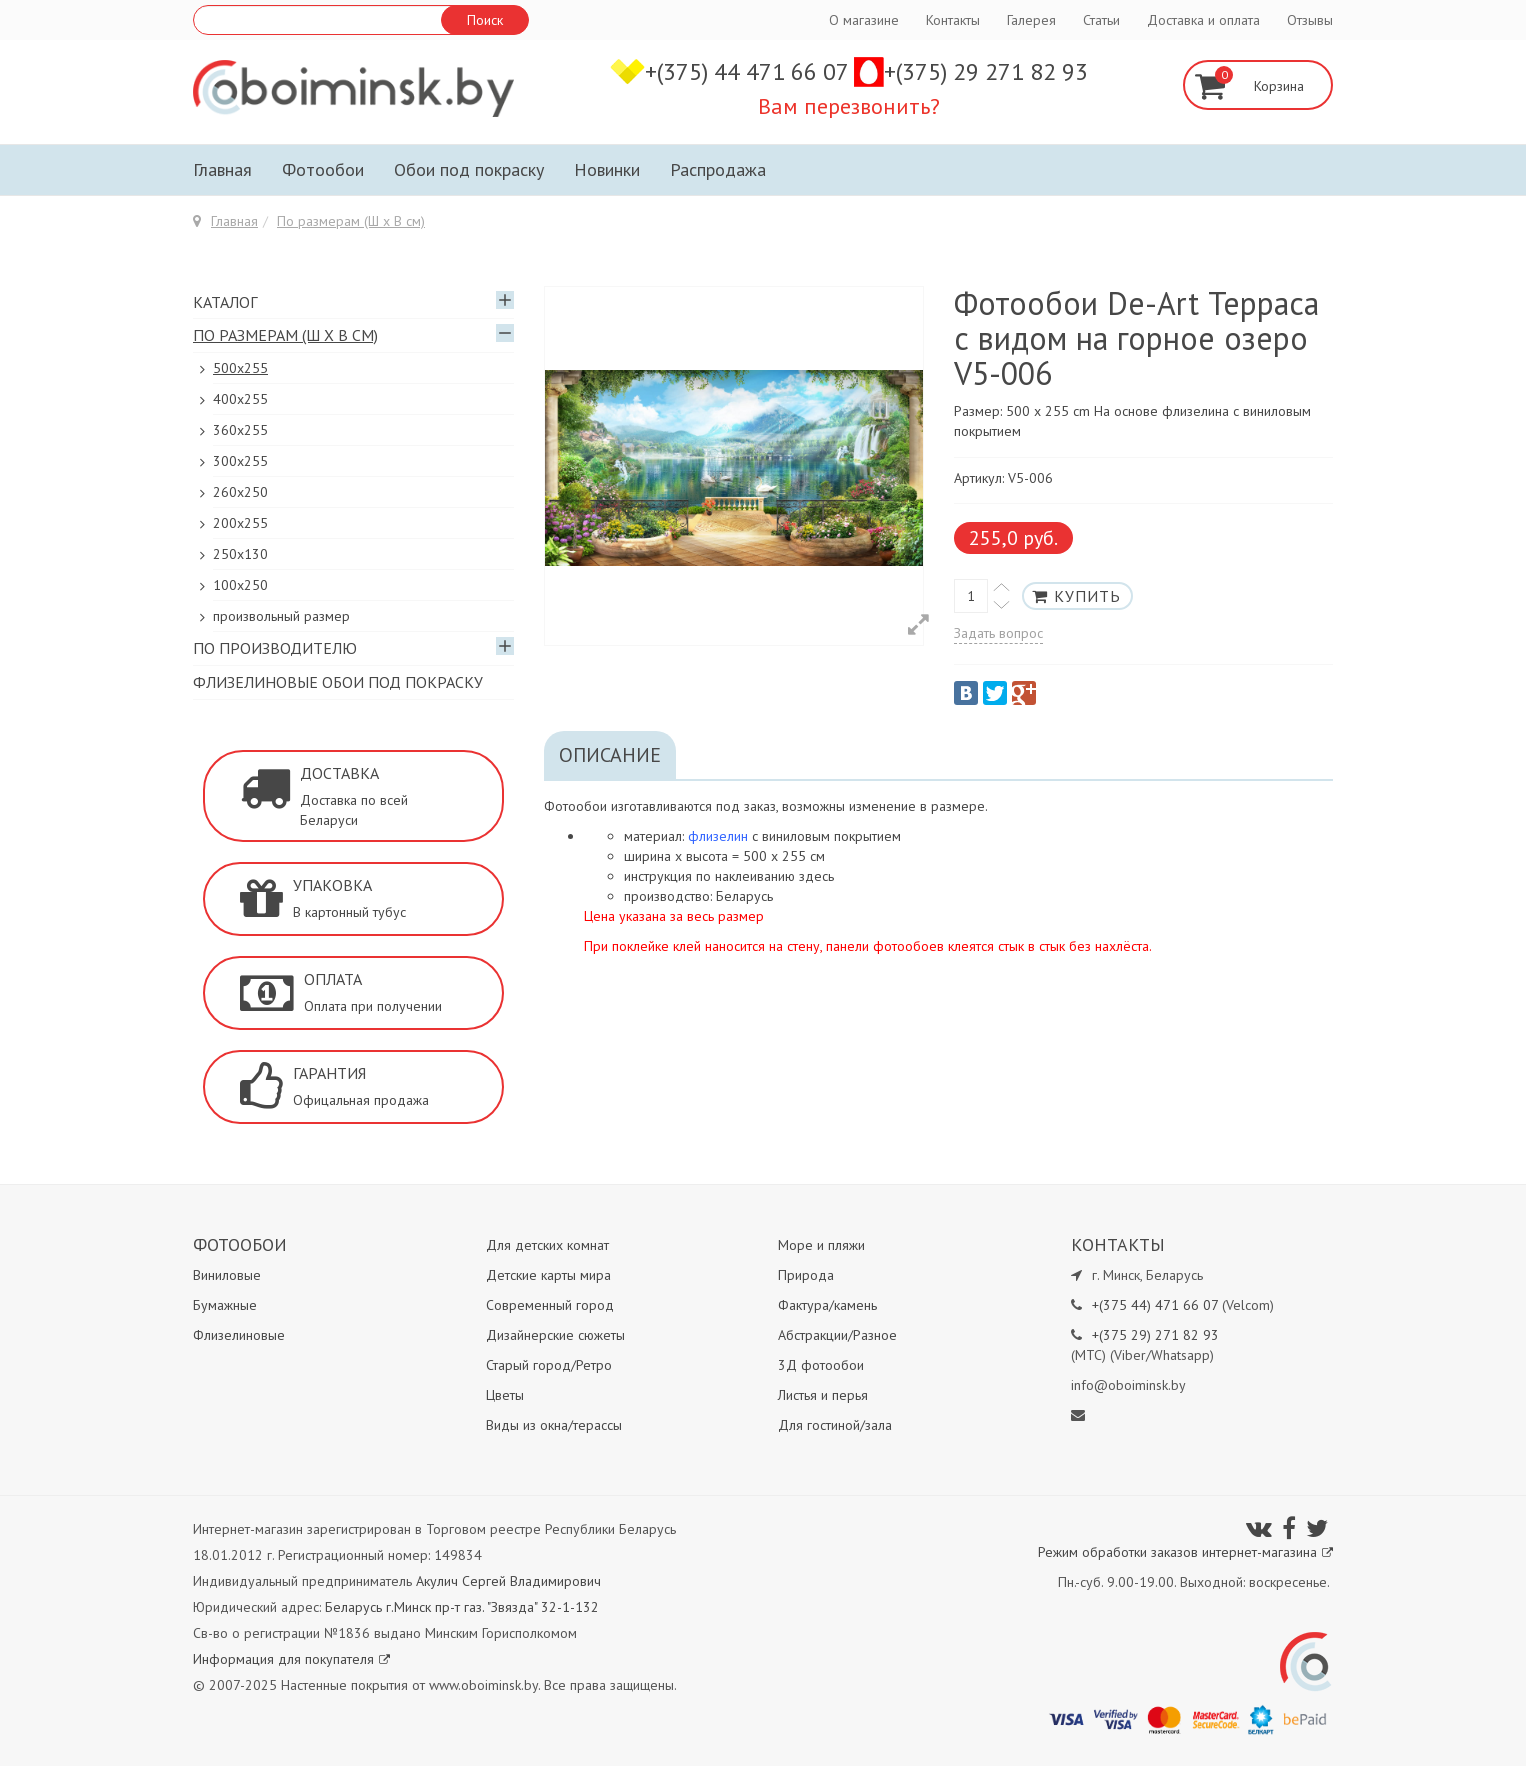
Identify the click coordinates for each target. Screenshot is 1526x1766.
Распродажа (718, 169)
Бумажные (225, 1305)
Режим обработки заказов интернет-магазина (1185, 1552)
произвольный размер (281, 616)
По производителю (275, 648)
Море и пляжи (821, 1245)
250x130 (240, 554)
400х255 (240, 399)
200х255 (240, 523)
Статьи (1101, 20)
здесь (816, 876)
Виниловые (227, 1275)
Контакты (953, 20)
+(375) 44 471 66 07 (749, 71)
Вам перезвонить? (849, 106)
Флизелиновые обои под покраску (338, 682)
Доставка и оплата (1203, 20)
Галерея (1031, 20)
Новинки (607, 169)
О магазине (864, 20)
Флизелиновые (239, 1335)
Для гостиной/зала (835, 1425)
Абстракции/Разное (837, 1335)
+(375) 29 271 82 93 (986, 71)
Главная (222, 169)
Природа (806, 1275)
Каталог (225, 302)
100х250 (240, 585)
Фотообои (323, 169)
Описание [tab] (610, 755)
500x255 (240, 368)
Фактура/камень (827, 1305)
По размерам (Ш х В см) (351, 221)
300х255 (240, 461)
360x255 (240, 430)
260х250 (240, 492)
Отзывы (1310, 20)
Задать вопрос (998, 633)
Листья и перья (823, 1395)
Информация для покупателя (291, 1659)
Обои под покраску (469, 169)
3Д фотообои (821, 1365)
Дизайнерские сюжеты (555, 1335)
